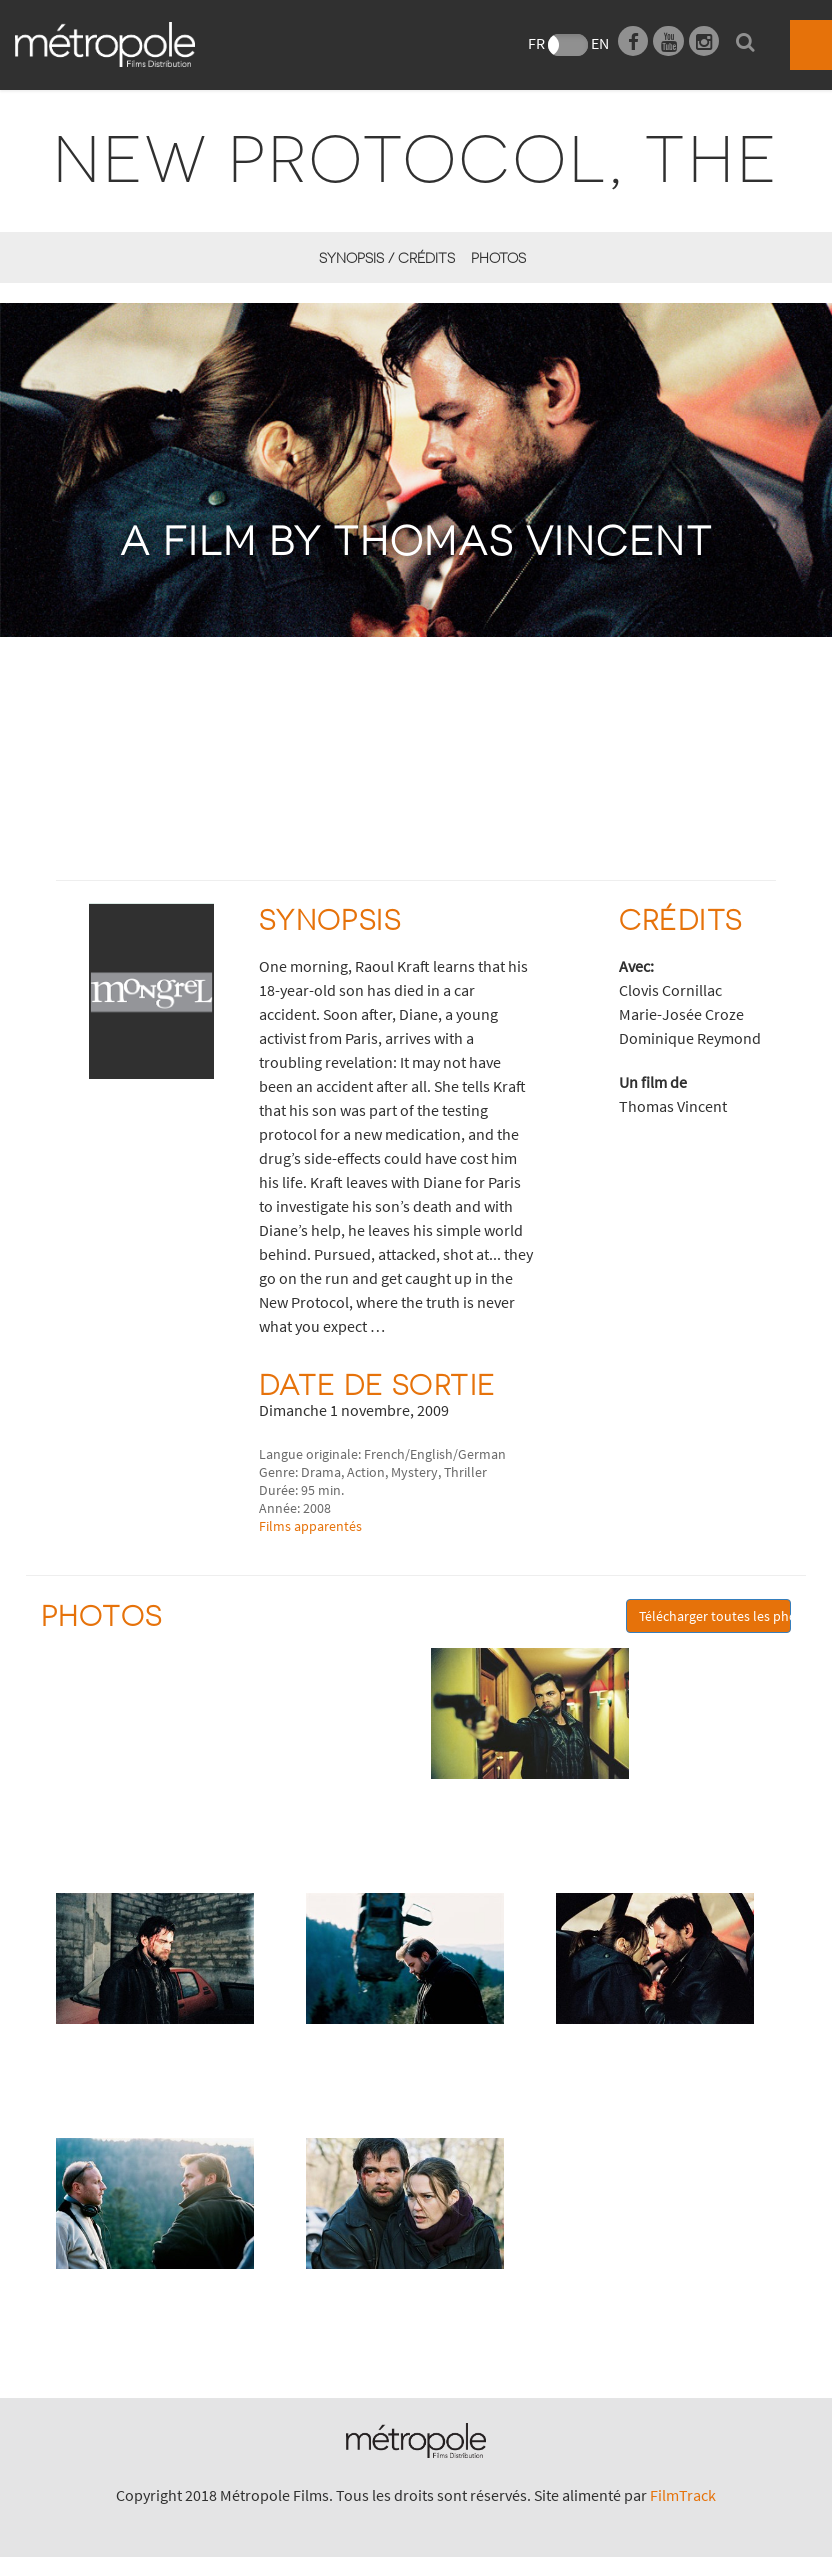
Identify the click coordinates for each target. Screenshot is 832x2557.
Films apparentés (310, 1526)
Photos (498, 257)
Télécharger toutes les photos (715, 1616)
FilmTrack (683, 2495)
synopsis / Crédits (387, 257)
